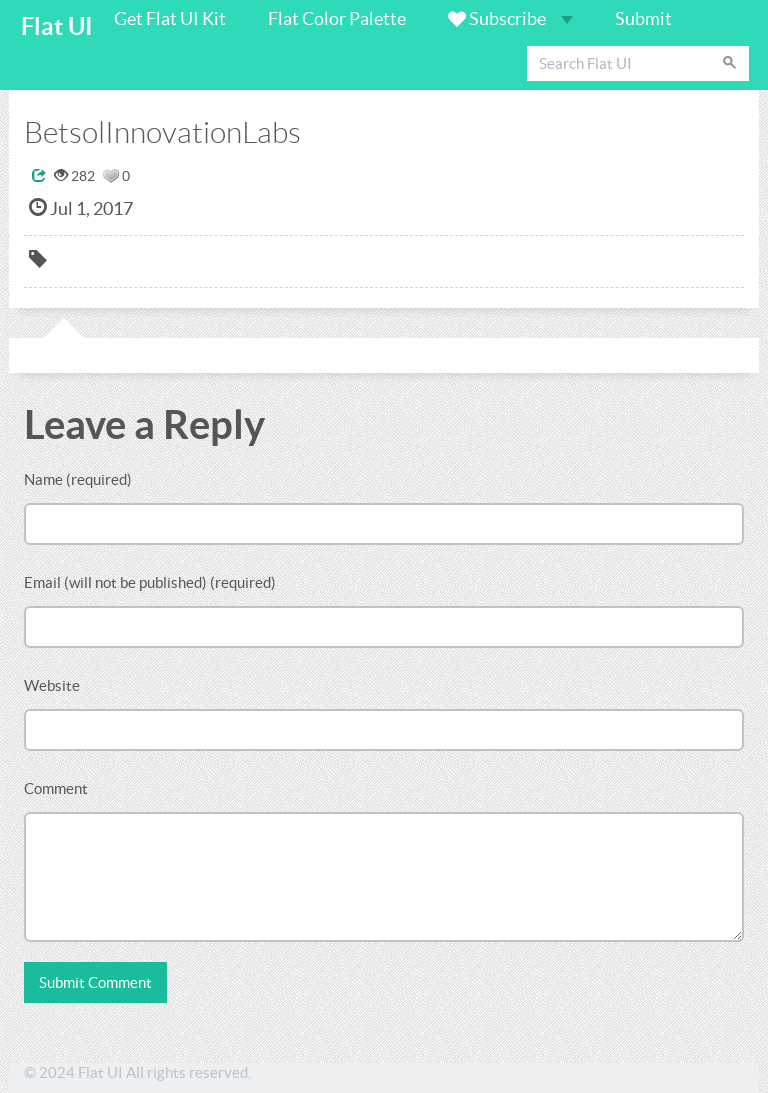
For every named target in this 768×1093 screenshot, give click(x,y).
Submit (643, 18)
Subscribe (510, 18)
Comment (56, 788)
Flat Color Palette (337, 18)
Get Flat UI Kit (170, 18)
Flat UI (57, 26)
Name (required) (78, 479)
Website (52, 685)
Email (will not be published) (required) (150, 582)
